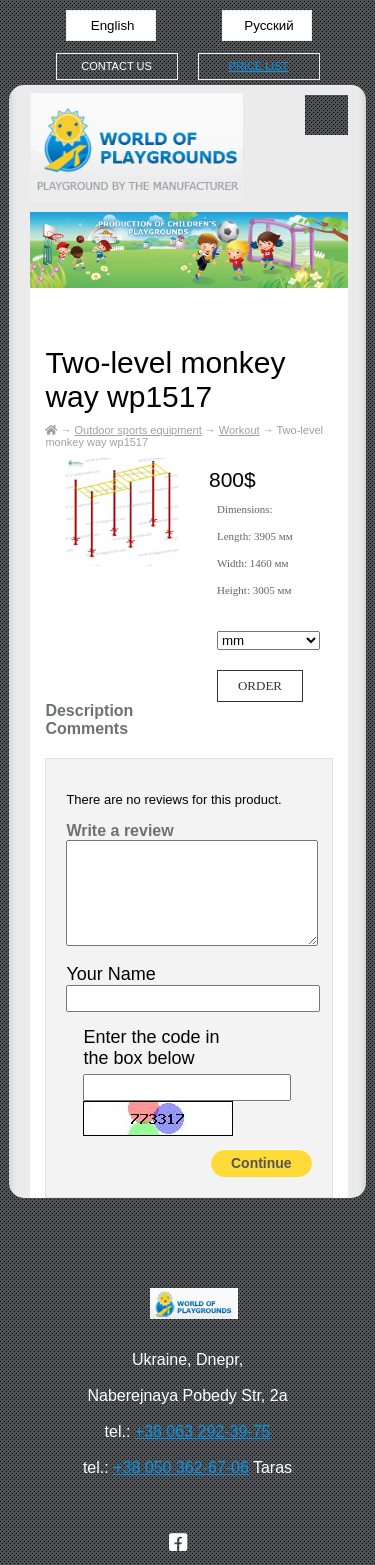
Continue (261, 1163)
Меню (326, 115)
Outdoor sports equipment (138, 430)
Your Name (110, 974)
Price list (259, 66)
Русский (267, 25)
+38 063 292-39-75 (203, 1431)
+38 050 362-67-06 (181, 1467)
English (110, 25)
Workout (239, 430)
